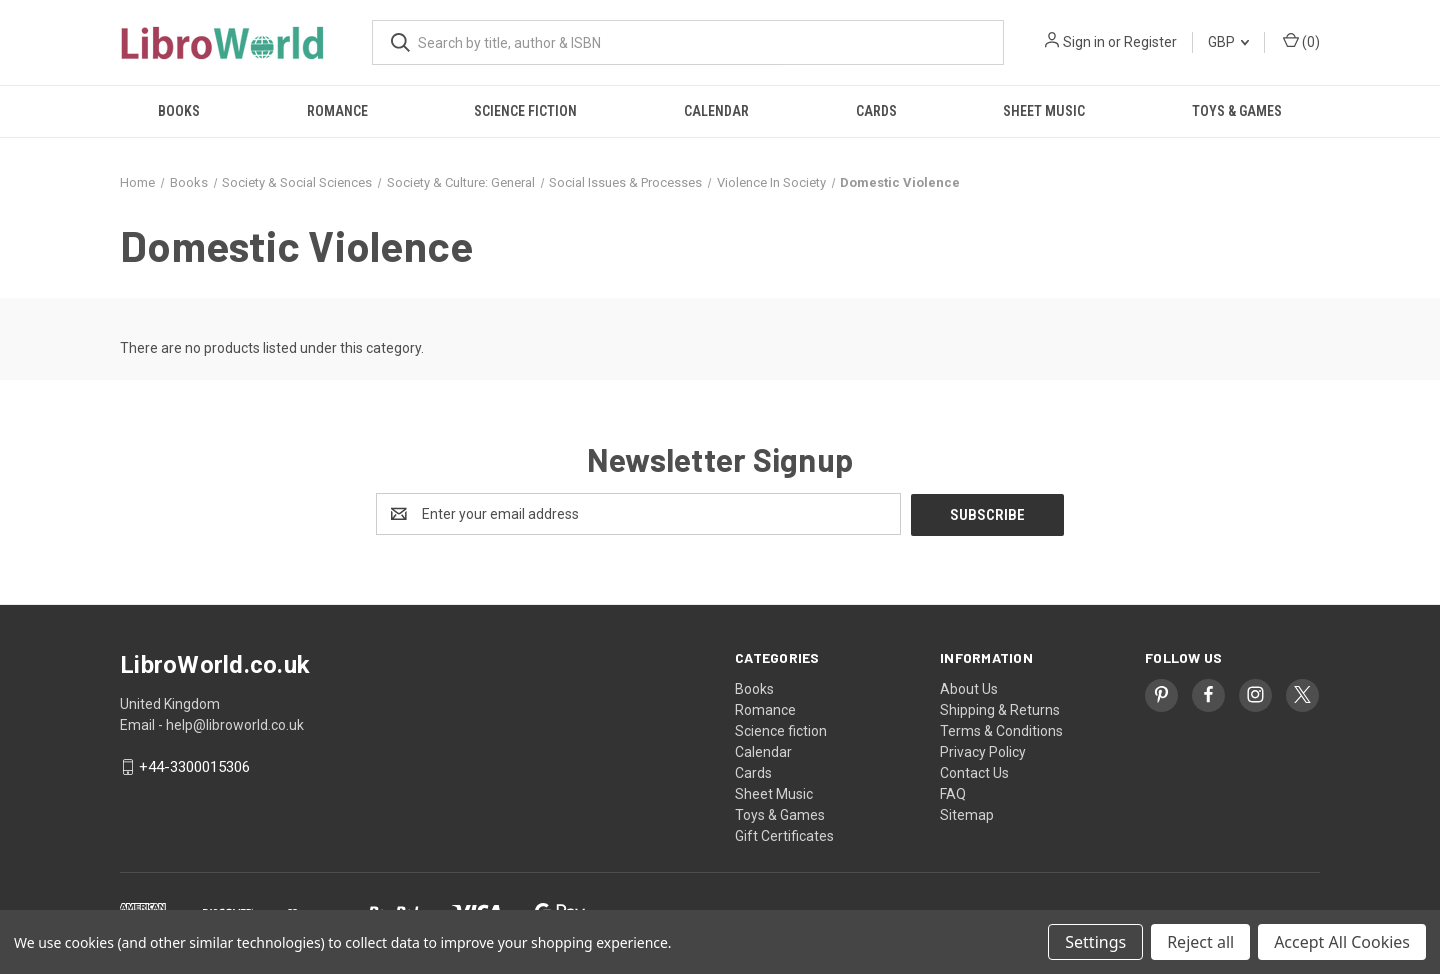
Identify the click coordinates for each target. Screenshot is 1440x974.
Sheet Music (1044, 111)
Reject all (1200, 942)
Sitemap (967, 814)
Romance (337, 111)
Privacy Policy (983, 751)
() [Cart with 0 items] (1301, 41)
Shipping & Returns (1000, 709)
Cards (876, 111)
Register (1150, 42)
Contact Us (974, 772)
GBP (1228, 42)
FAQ (953, 793)
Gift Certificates (784, 835)
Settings (1095, 942)
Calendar (716, 111)
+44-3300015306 (194, 767)
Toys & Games (1237, 111)
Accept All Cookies (1342, 942)
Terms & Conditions (1001, 730)
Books (179, 111)
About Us (969, 688)
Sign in (1084, 42)
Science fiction (525, 111)
